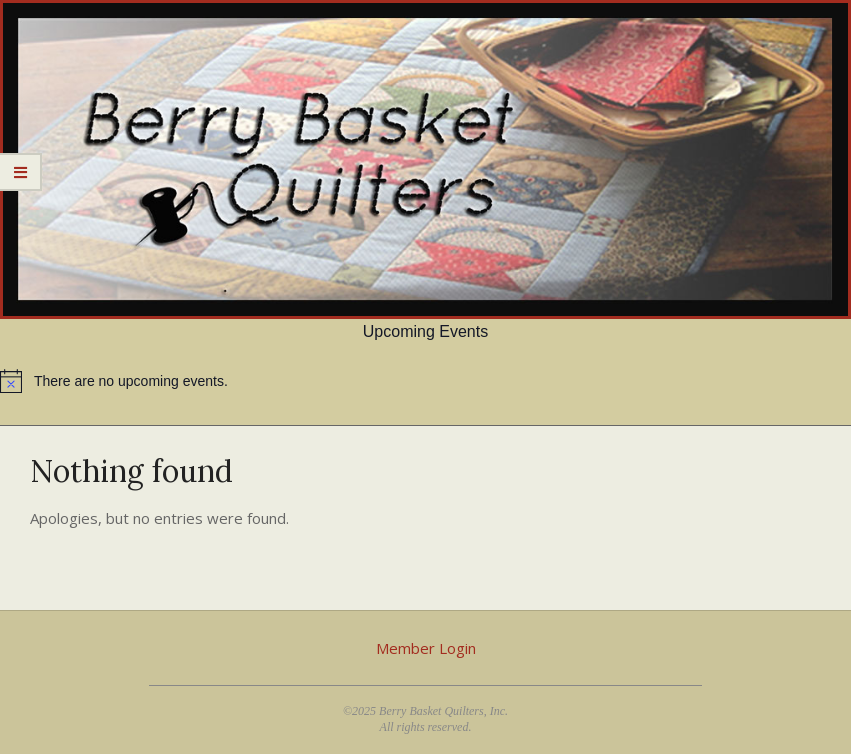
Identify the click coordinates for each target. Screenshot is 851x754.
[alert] (425, 381)
